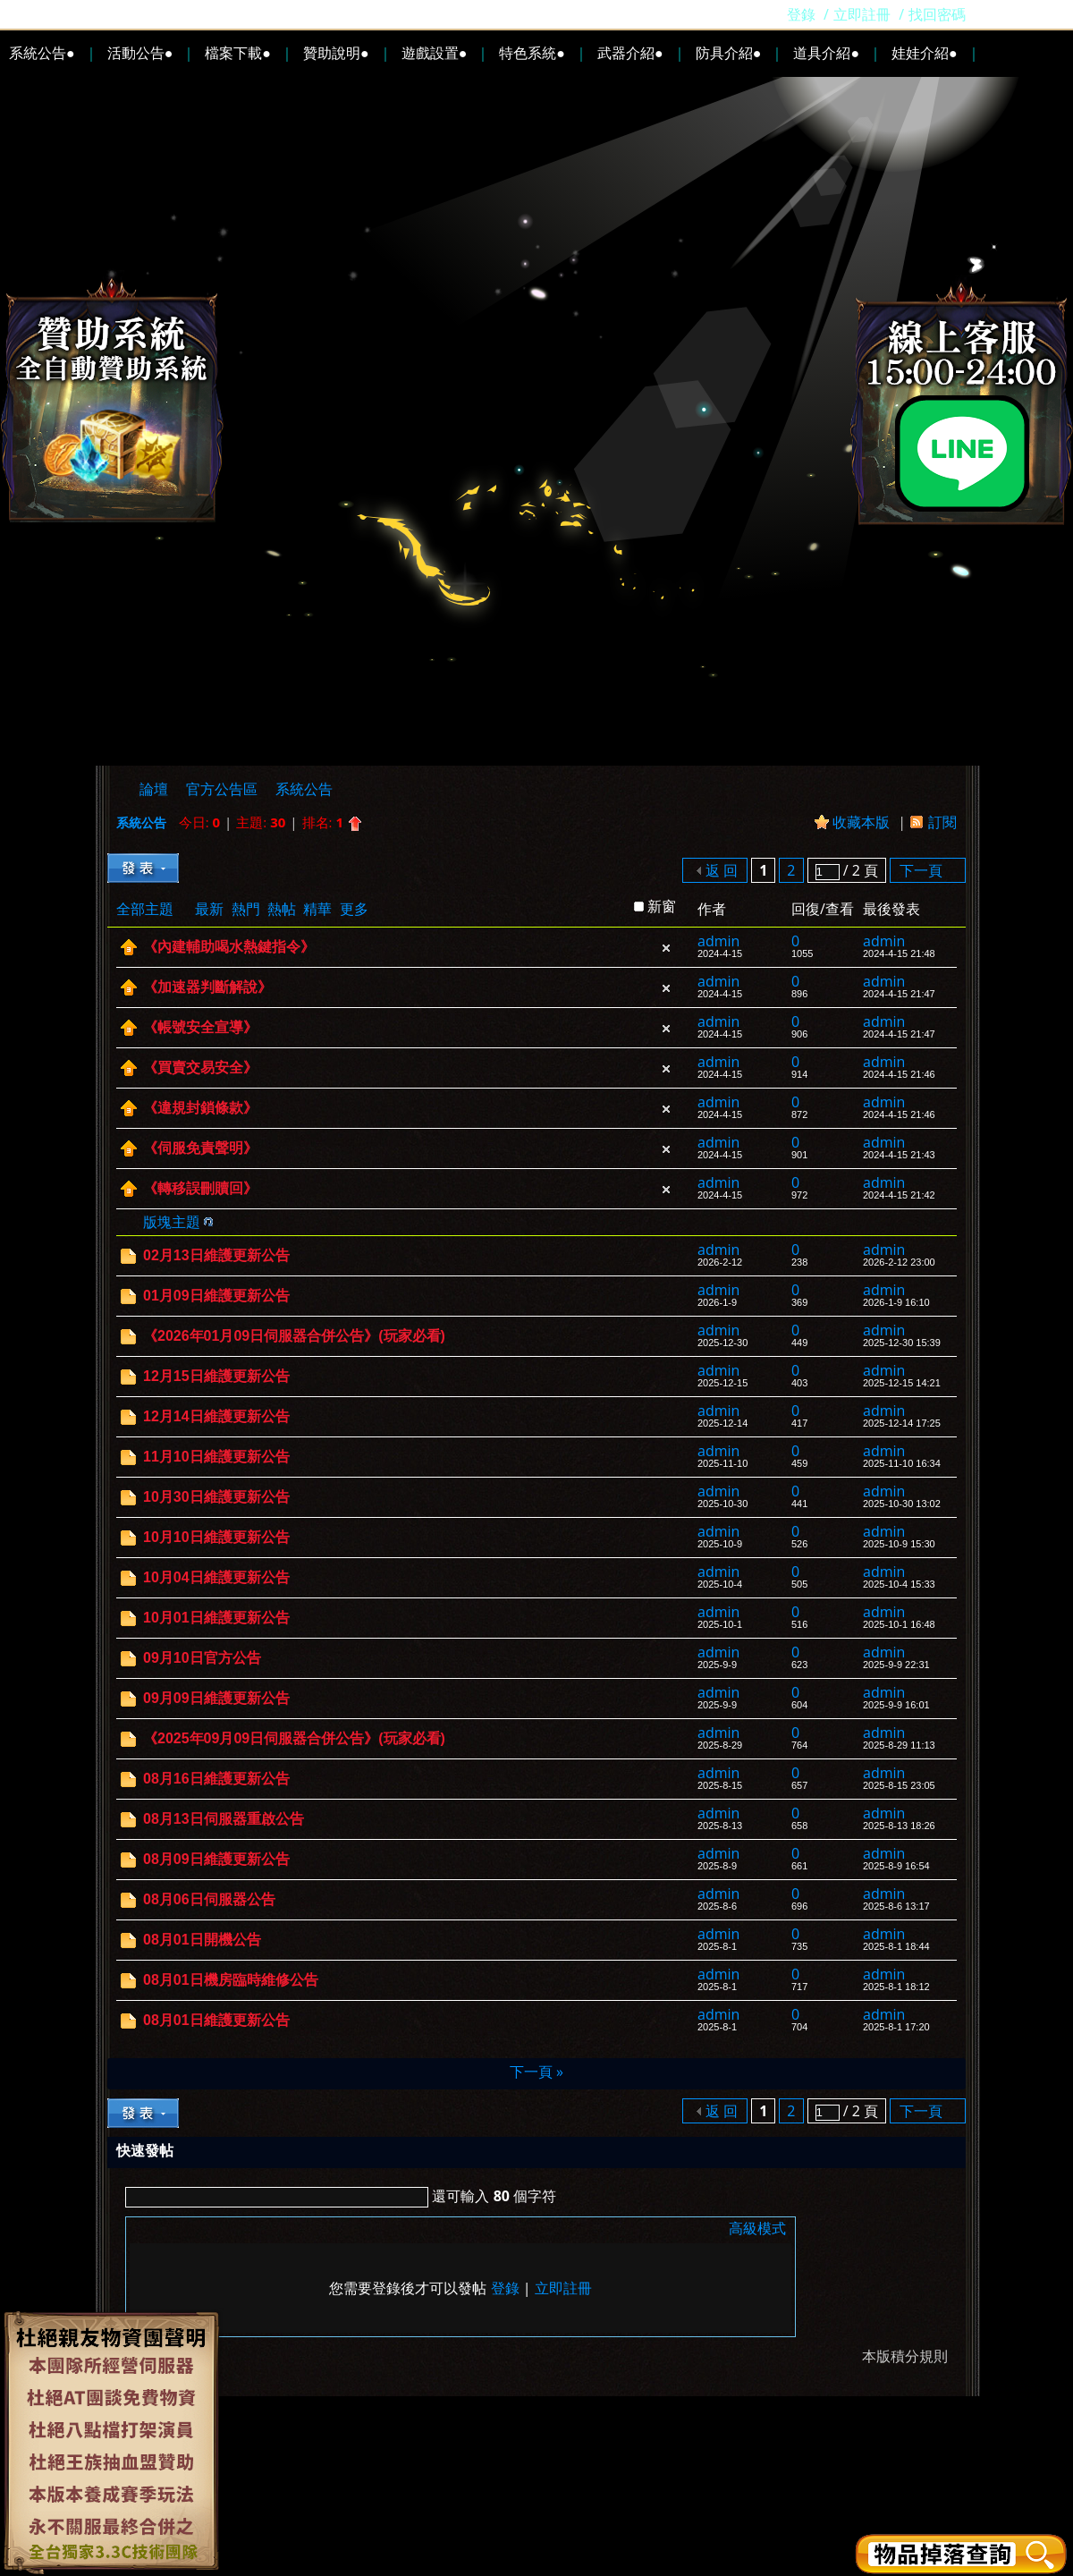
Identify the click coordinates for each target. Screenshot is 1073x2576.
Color (157, 2228)
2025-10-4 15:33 (899, 1584)
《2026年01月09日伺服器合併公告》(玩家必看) (294, 1335)
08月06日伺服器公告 (209, 1899)
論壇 (153, 789)
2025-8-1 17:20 (896, 2026)
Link (202, 2228)
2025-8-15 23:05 (899, 1785)
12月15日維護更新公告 (216, 1376)
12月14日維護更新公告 (216, 1416)
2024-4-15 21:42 (899, 1195)
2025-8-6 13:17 (896, 1906)
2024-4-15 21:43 (899, 1154)
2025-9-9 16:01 (896, 1704)
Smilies (269, 2228)
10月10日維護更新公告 (216, 1537)
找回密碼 (937, 14)
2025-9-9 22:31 (896, 1664)
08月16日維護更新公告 (216, 1778)
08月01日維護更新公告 (216, 2020)
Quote (224, 2228)
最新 (209, 909)
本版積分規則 (905, 2356)
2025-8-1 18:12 (896, 1986)
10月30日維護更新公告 (216, 1496)
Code (247, 2228)
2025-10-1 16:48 (899, 1624)
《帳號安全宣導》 (200, 1027)
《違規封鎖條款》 (200, 1107)
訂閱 (942, 822)
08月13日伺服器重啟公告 (223, 1818)
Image (180, 2228)
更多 (354, 909)
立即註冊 (862, 14)
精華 (317, 909)
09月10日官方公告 (202, 1657)
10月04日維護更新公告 (216, 1577)
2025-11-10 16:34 (902, 1463)
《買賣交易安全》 (200, 1067)
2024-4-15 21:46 (899, 1074)
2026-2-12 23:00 (899, 1262)
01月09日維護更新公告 (216, 1295)
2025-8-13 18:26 (899, 1825)
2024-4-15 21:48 (899, 953)
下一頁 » (536, 2071)
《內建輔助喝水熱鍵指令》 (229, 946)
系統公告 (304, 789)
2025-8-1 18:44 (896, 1946)
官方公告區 (222, 789)
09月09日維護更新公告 (216, 1698)
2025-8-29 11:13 (899, 1745)
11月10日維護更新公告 (216, 1456)
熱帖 (281, 909)
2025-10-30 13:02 (902, 1503)
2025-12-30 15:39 (902, 1342)
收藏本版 (862, 822)
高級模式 (757, 2228)
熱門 (246, 909)
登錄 (801, 14)
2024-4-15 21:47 (899, 993)
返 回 (721, 870)
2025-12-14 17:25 (902, 1423)
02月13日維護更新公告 (216, 1255)
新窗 (661, 906)
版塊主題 (171, 1222)
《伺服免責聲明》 (200, 1148)
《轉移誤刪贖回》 (200, 1188)
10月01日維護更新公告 (216, 1617)
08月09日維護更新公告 (216, 1859)
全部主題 (144, 909)
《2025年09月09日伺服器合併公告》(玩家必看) (294, 1738)
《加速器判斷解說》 (207, 987)
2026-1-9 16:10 (896, 1302)
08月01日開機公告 (202, 1939)
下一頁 (921, 870)
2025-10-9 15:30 (899, 1543)
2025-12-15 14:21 (902, 1382)
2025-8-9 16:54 (896, 1865)
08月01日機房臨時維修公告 (230, 1979)
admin (718, 941)
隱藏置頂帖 (666, 948)
